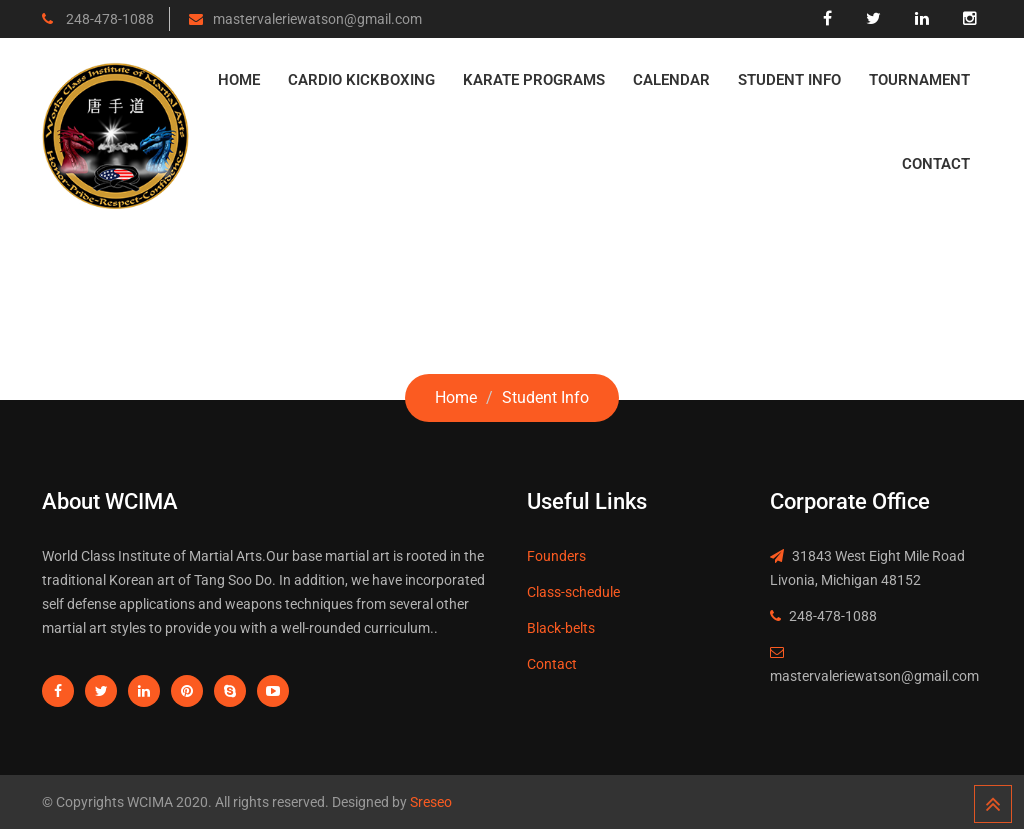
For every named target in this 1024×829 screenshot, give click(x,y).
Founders (556, 556)
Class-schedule (573, 592)
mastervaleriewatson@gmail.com (317, 19)
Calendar (671, 80)
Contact (936, 164)
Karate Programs (534, 80)
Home (239, 80)
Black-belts (561, 628)
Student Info (789, 80)
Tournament (919, 80)
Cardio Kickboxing (361, 80)
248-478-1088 (108, 19)
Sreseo (429, 802)
